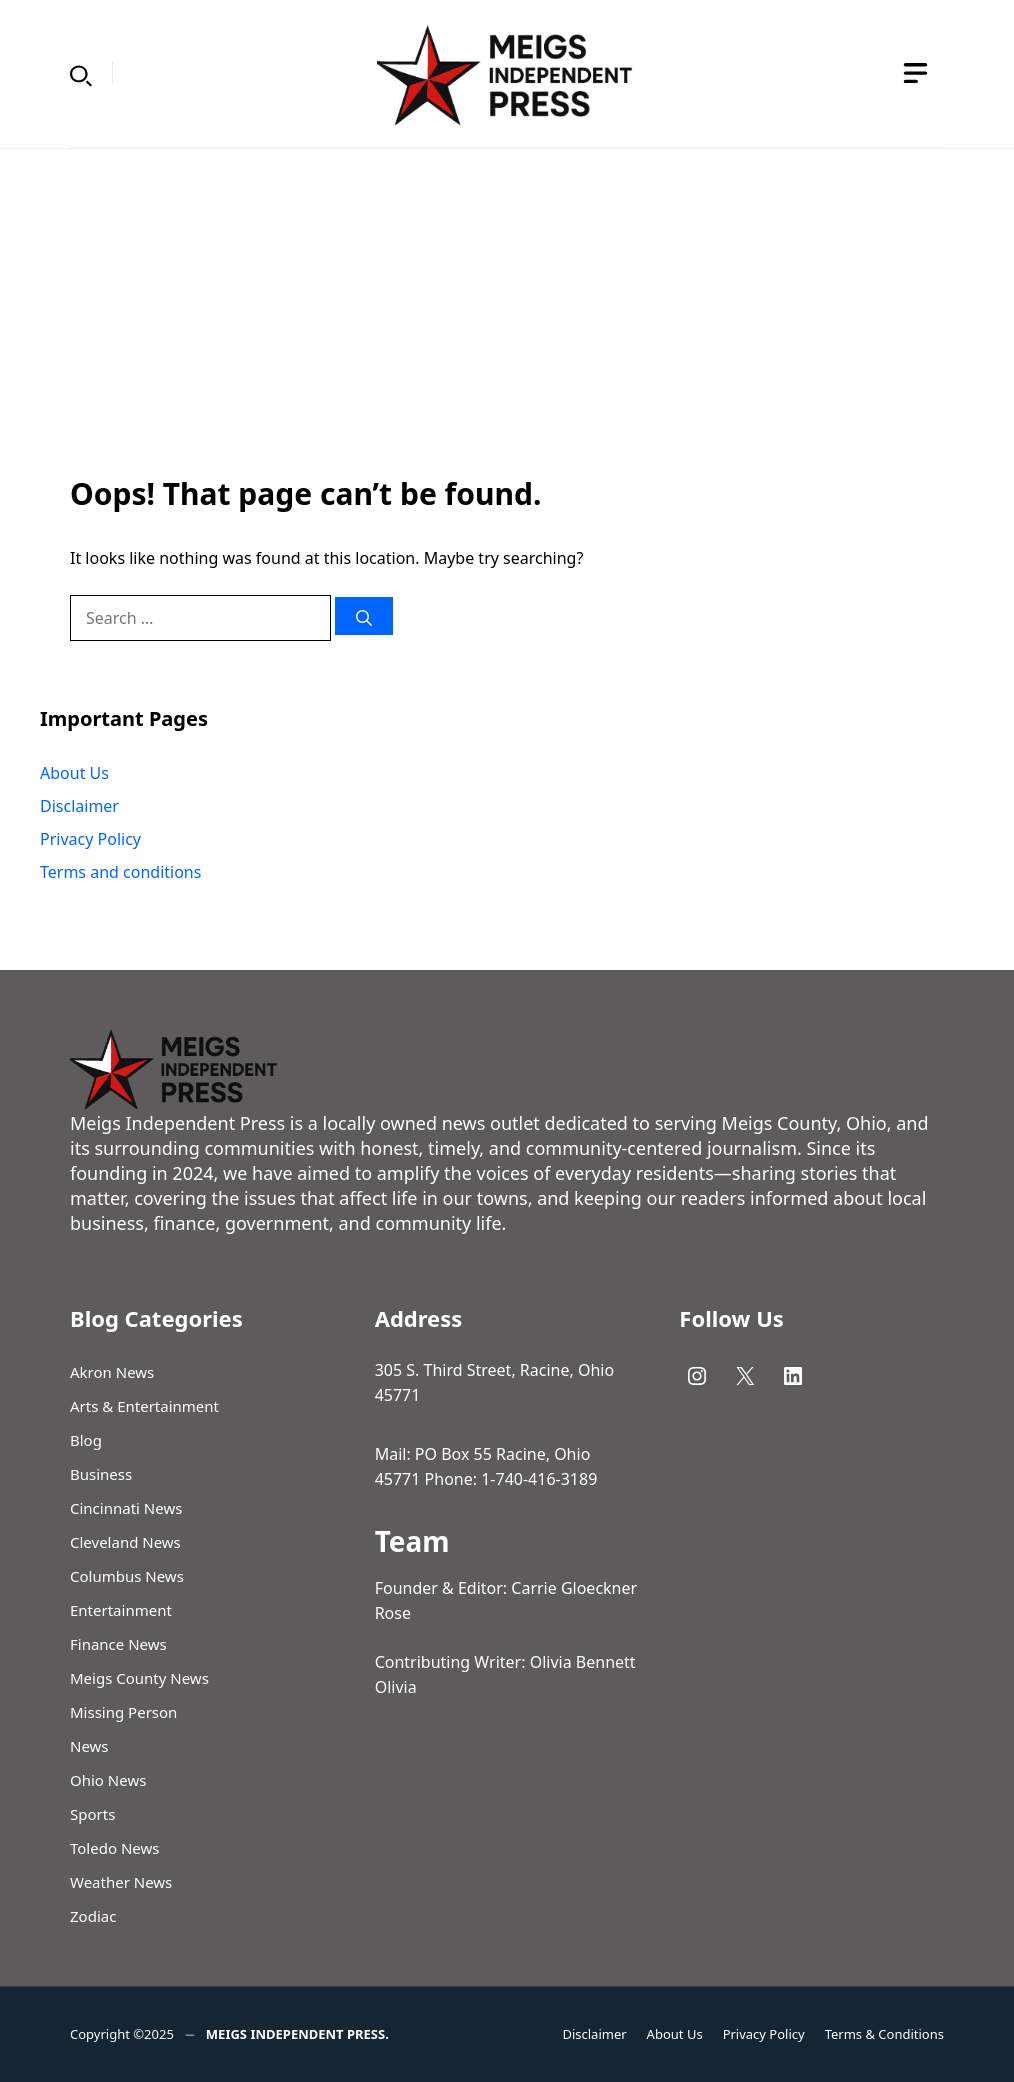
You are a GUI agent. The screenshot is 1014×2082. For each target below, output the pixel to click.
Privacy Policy (90, 839)
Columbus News (127, 1576)
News (89, 1746)
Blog (86, 1440)
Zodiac (93, 1916)
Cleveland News (125, 1542)
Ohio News (108, 1780)
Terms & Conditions (884, 2034)
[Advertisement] (507, 299)
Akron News (112, 1372)
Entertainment (121, 1610)
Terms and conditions (120, 872)
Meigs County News (139, 1678)
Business (101, 1474)
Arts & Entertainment (144, 1406)
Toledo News (114, 1848)
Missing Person (123, 1712)
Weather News (121, 1882)
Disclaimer (79, 806)
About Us (74, 773)
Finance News (118, 1644)
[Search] (364, 616)
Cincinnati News (126, 1508)
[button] (81, 73)
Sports (92, 1814)
